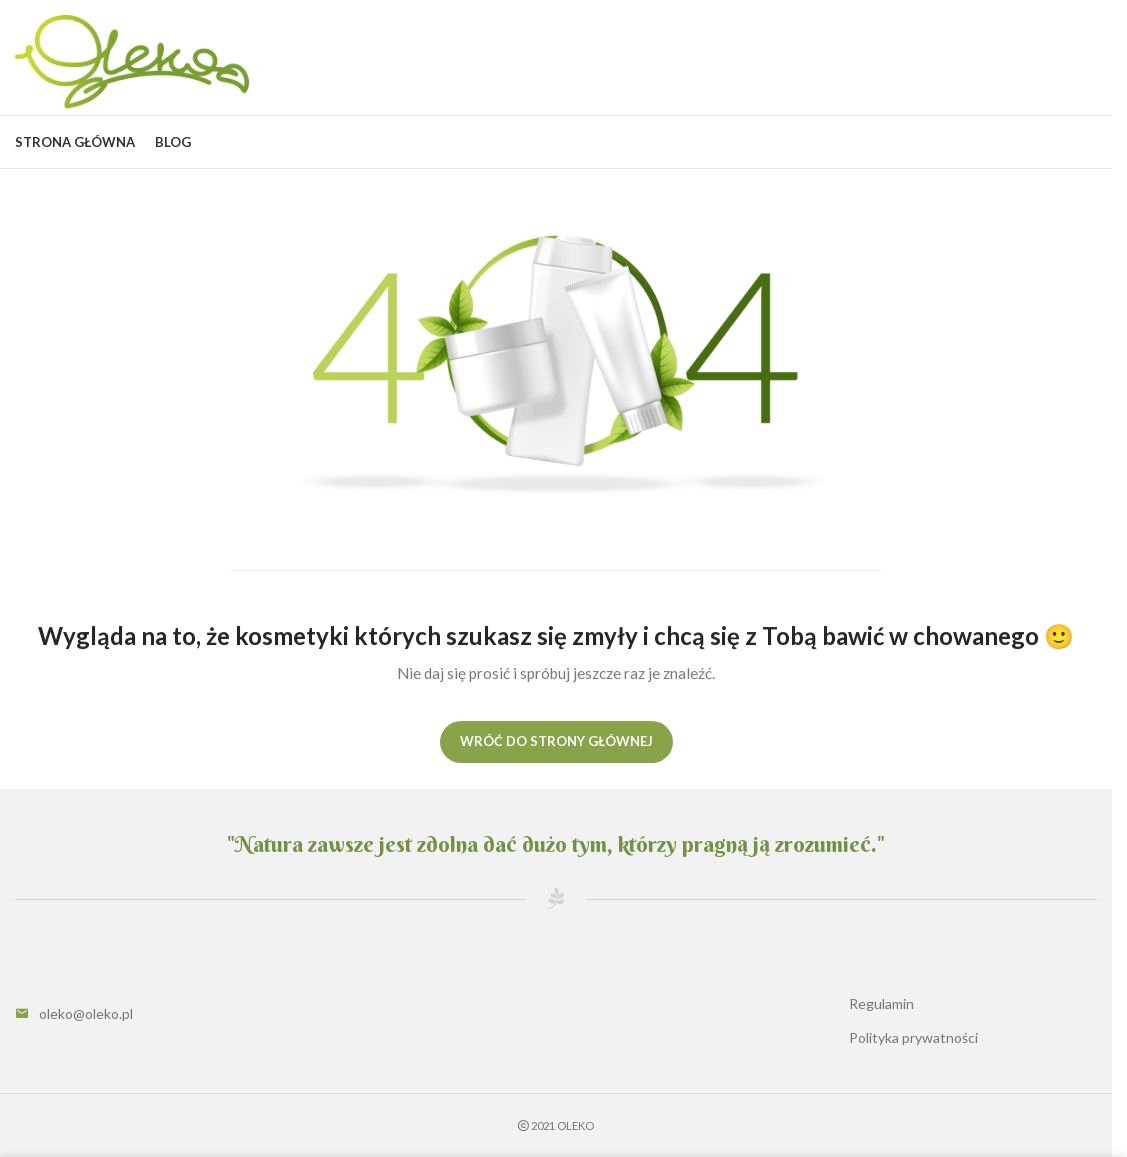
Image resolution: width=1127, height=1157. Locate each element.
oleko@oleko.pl (86, 1013)
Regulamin (881, 1003)
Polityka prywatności (913, 1037)
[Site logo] (132, 60)
